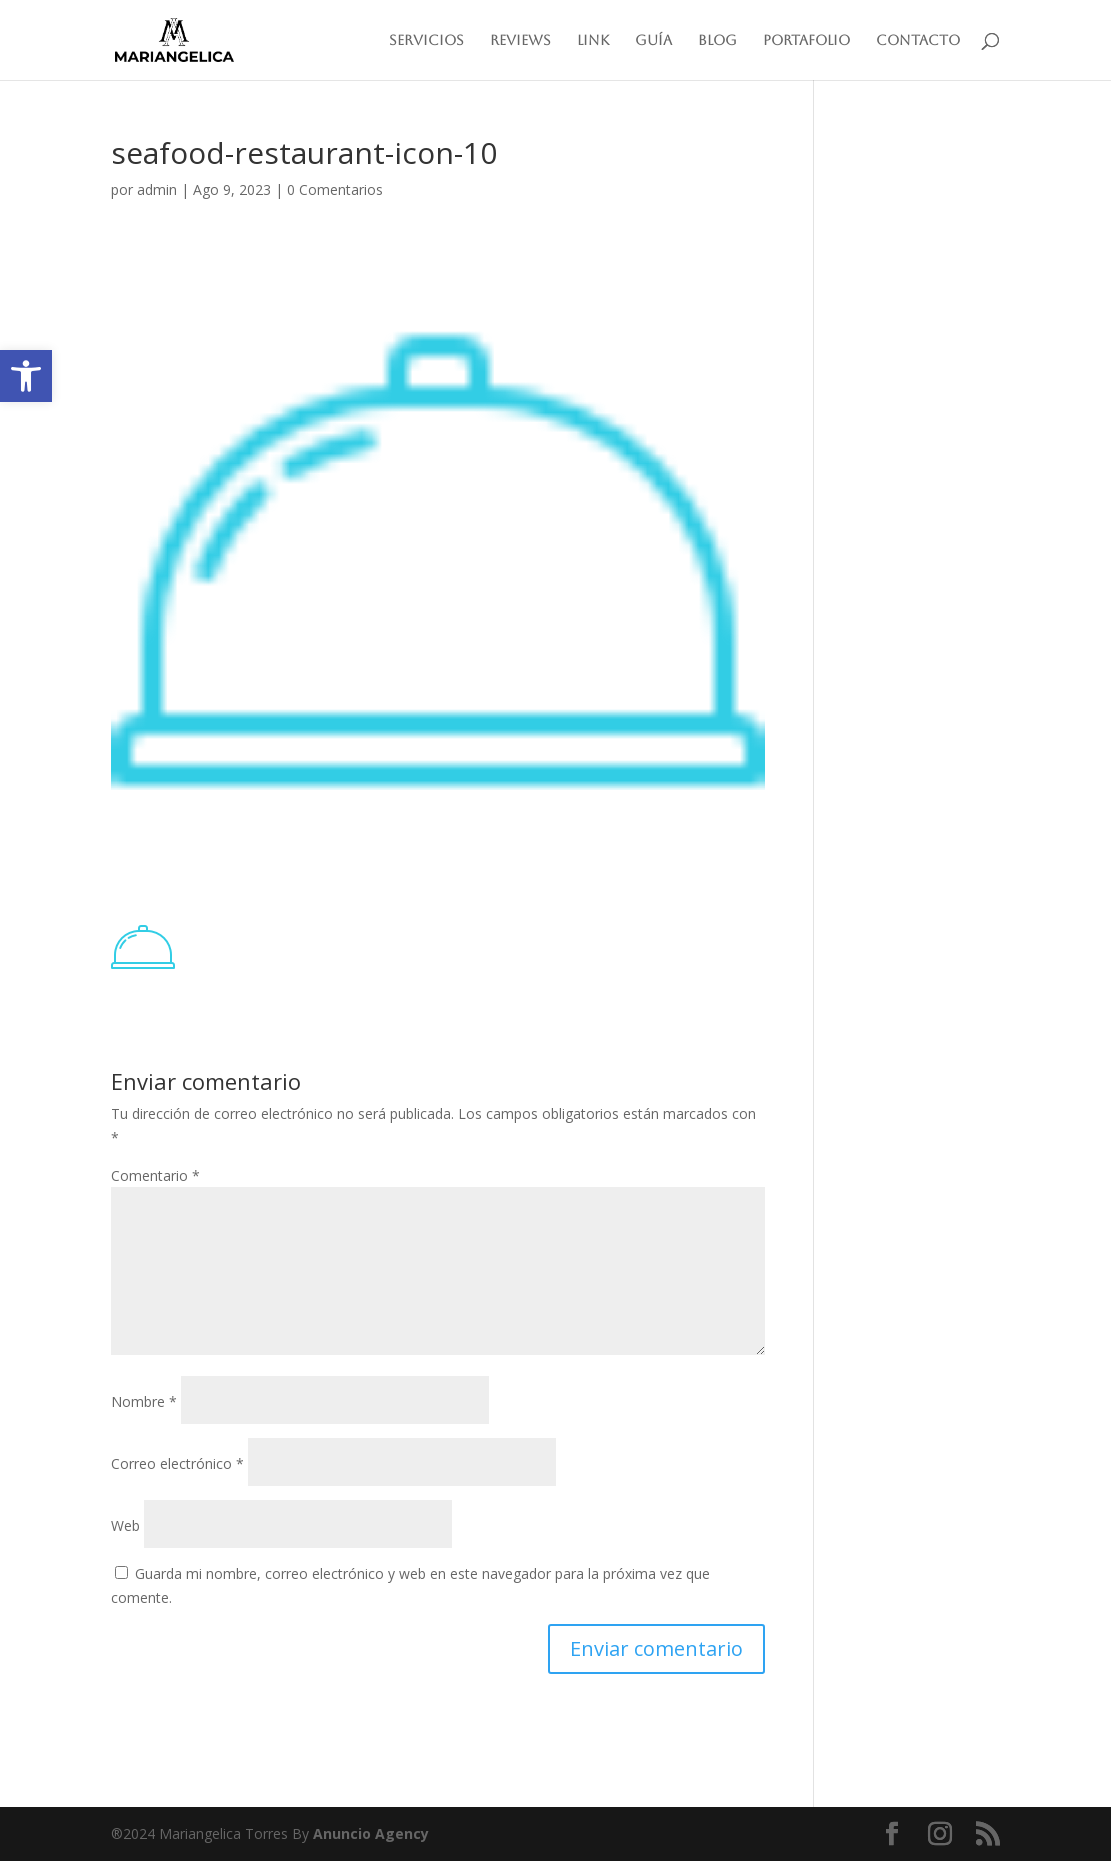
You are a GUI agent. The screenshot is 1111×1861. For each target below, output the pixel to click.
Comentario (155, 1175)
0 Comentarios (335, 189)
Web (125, 1525)
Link (593, 40)
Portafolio (806, 40)
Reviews (520, 40)
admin (157, 189)
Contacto (918, 40)
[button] (26, 376)
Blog (717, 40)
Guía (653, 40)
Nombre (144, 1401)
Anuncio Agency (371, 1833)
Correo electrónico (177, 1463)
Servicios (426, 40)
